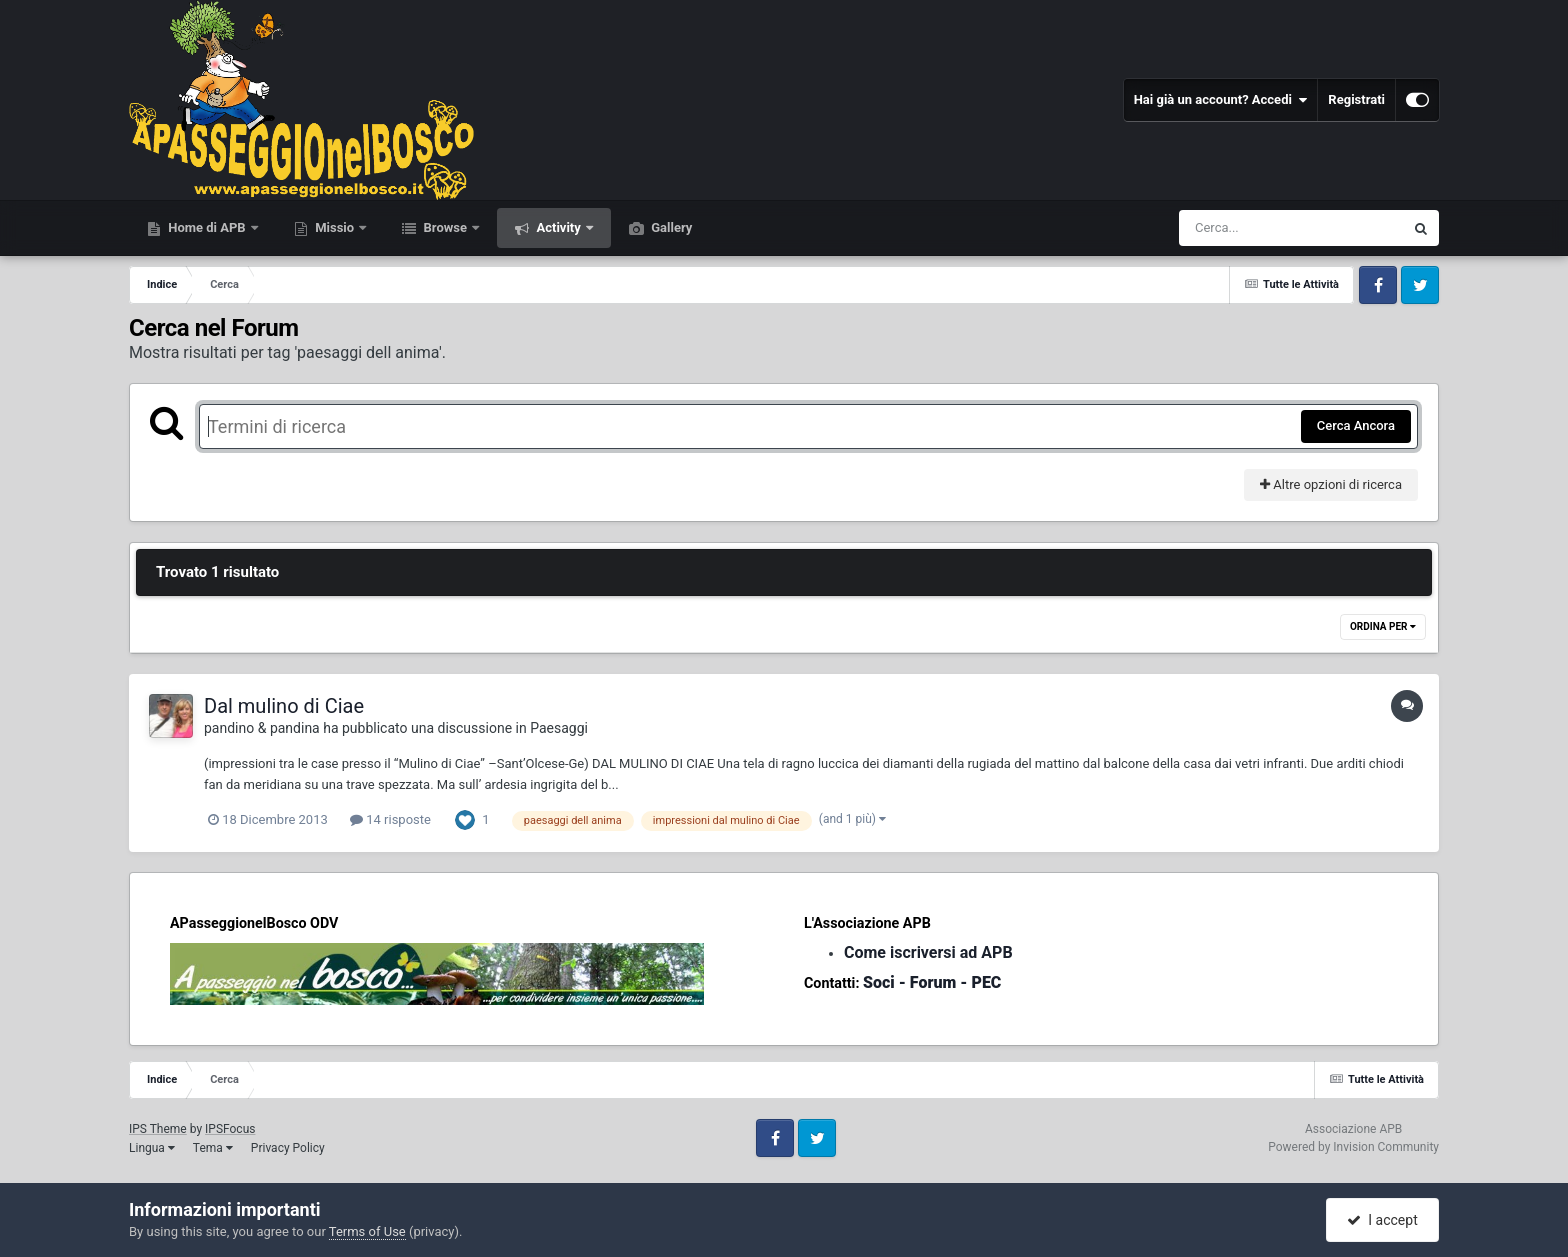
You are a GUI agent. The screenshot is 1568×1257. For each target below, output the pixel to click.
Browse (445, 227)
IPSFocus (230, 1129)
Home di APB (207, 227)
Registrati (1356, 99)
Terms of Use (367, 1231)
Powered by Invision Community (1353, 1147)
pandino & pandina (262, 728)
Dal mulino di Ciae (284, 706)
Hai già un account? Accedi (1221, 100)
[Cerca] (1248, 228)
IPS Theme (158, 1129)
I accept (1382, 1220)
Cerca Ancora (1356, 425)
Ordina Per (1383, 626)
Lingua (152, 1148)
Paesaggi (559, 728)
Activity (558, 227)
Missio (334, 227)
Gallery (670, 227)
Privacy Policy (288, 1148)
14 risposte (390, 819)
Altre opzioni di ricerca (1331, 484)
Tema (213, 1148)
